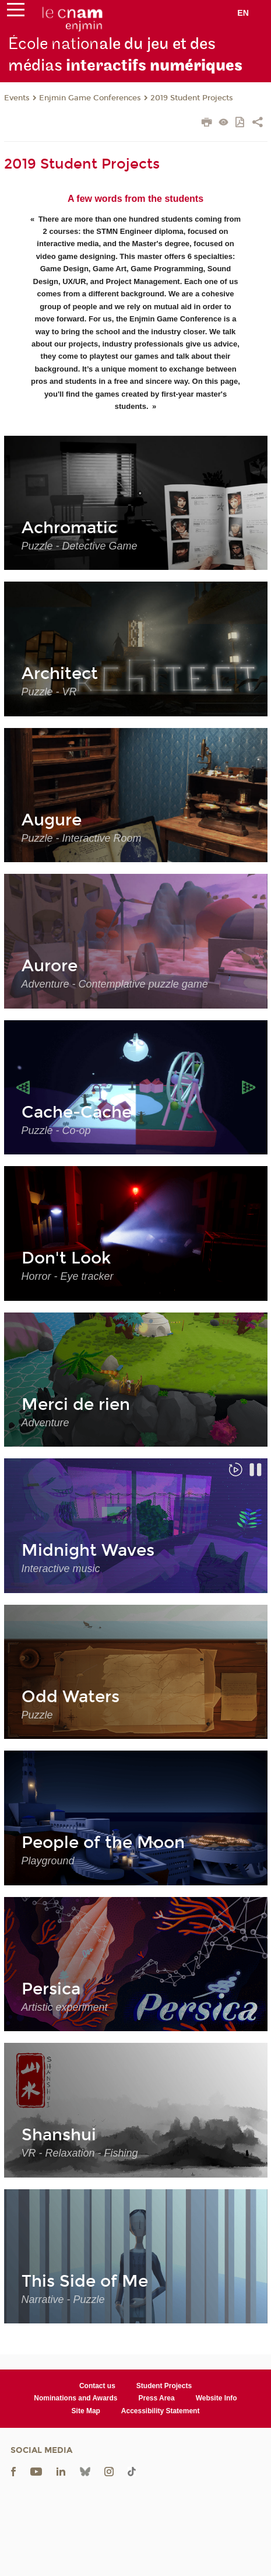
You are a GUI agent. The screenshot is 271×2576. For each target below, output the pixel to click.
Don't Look (66, 1258)
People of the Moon (103, 1843)
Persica (51, 1989)
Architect (60, 674)
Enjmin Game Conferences (90, 98)
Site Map (86, 2411)
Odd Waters (70, 1697)
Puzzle (37, 1715)
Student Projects (164, 2386)
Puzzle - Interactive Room (82, 838)
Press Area (156, 2398)
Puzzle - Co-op (56, 1130)
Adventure (45, 1423)
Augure (52, 820)
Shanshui (59, 2135)
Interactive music (61, 1568)
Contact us (97, 2386)
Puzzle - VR (49, 692)
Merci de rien (76, 1405)
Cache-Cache (77, 1112)
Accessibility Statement (160, 2411)
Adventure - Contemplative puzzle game (115, 984)
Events (17, 98)
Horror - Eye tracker (68, 1276)
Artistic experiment (65, 2007)
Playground (48, 1861)
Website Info (216, 2398)
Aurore (50, 966)
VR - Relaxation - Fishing (80, 2153)
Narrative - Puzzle (63, 2299)
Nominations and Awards (75, 2398)
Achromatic (69, 528)
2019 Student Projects (191, 98)
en (243, 13)
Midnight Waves (88, 1550)
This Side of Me (85, 2281)
